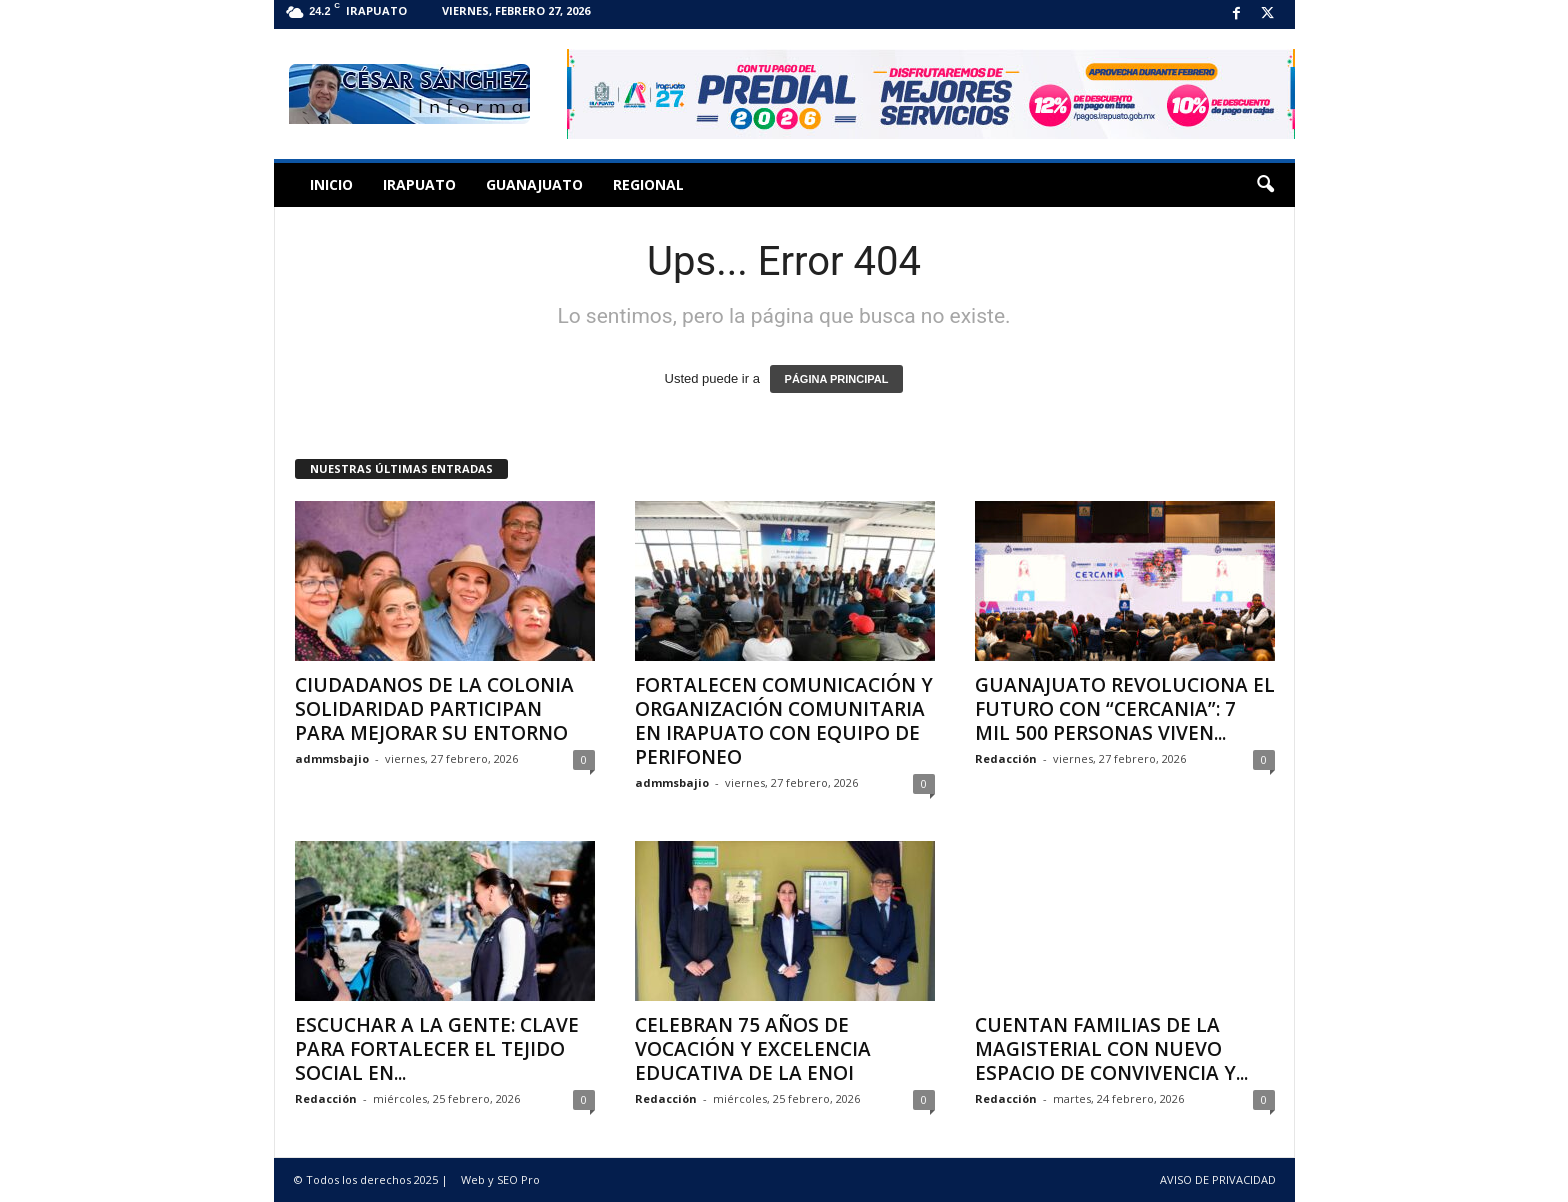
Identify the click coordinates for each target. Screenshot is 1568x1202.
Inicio (331, 184)
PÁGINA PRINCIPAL (837, 379)
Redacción (1006, 758)
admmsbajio (332, 758)
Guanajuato (534, 184)
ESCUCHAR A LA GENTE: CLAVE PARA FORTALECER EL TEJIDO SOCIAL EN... (437, 1049)
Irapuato (419, 184)
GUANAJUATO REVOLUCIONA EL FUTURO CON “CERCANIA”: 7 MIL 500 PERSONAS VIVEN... (1125, 709)
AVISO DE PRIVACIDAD (1218, 1179)
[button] (1265, 185)
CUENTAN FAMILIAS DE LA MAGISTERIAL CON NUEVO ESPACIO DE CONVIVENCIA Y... (1111, 1049)
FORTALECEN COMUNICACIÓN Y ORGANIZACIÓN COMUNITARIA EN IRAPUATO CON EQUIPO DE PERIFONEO (784, 721)
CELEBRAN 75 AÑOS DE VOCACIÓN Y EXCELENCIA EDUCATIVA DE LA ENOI (753, 1049)
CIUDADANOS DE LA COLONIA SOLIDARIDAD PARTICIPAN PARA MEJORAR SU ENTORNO (434, 709)
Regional (648, 184)
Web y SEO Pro (500, 1179)
